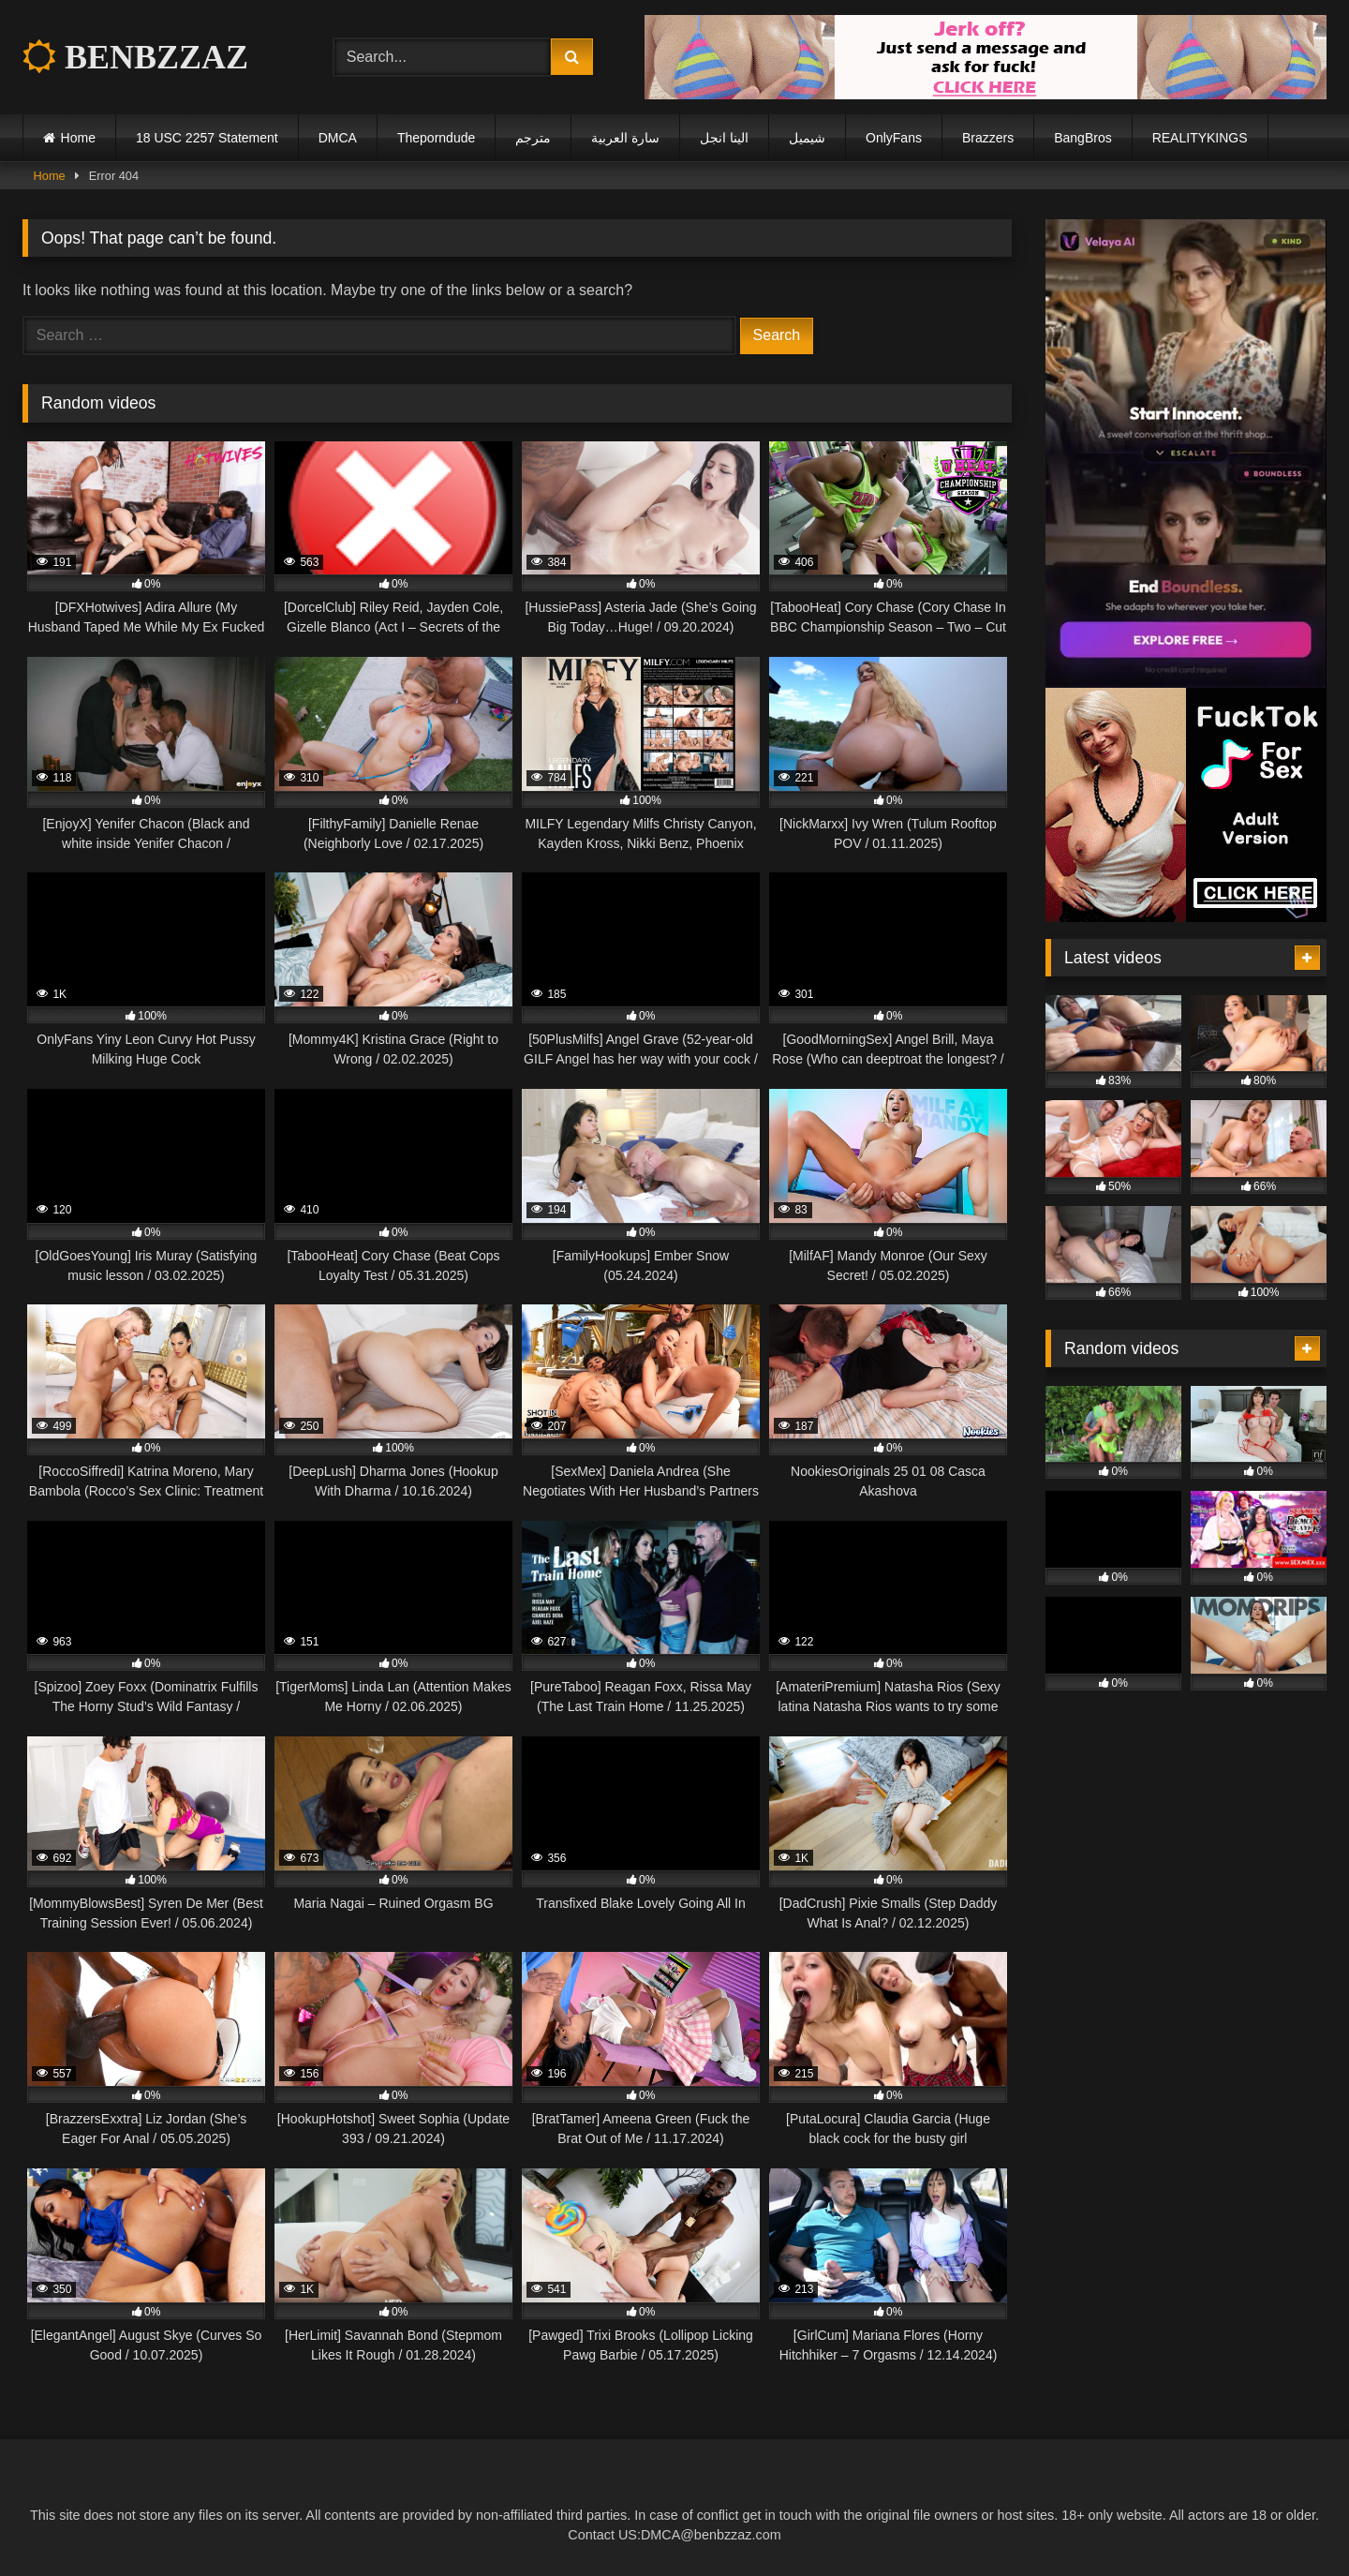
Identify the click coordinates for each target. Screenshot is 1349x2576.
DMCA (338, 137)
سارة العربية (625, 137)
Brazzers (988, 137)
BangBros (1082, 137)
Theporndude (436, 137)
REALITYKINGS (1200, 137)
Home (78, 137)
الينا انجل (724, 137)
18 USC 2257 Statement (207, 137)
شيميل (807, 137)
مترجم (533, 137)
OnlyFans (894, 137)
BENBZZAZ (135, 57)
